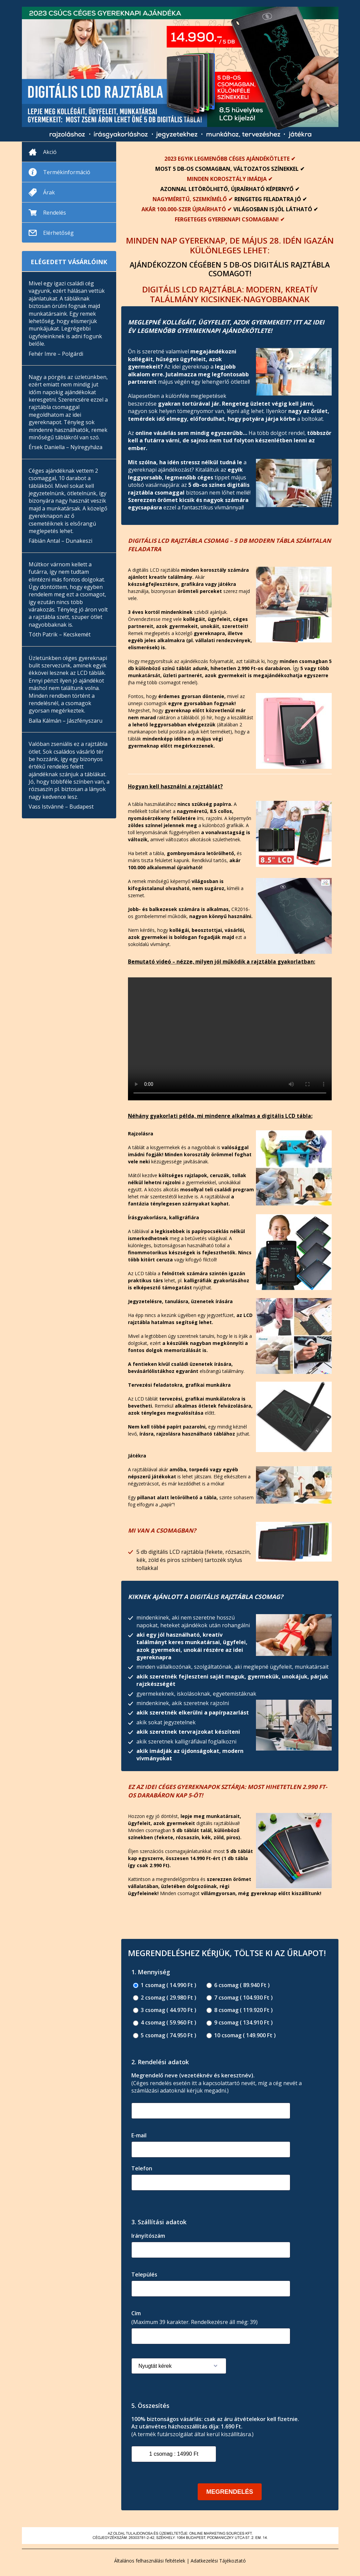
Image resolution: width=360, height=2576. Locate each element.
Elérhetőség (58, 233)
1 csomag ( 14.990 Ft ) (164, 1985)
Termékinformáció (66, 172)
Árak (49, 192)
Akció (50, 152)
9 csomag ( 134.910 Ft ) (239, 2022)
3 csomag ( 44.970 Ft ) (164, 2010)
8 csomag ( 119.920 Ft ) (239, 2010)
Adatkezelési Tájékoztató (218, 2560)
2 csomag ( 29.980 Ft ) (164, 1997)
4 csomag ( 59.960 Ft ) (164, 2022)
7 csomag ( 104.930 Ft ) (239, 1997)
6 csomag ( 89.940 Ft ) (238, 1985)
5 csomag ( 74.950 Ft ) (164, 2035)
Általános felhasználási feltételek (149, 2560)
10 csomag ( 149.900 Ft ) (241, 2035)
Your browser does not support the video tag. (230, 1038)
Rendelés (54, 212)
